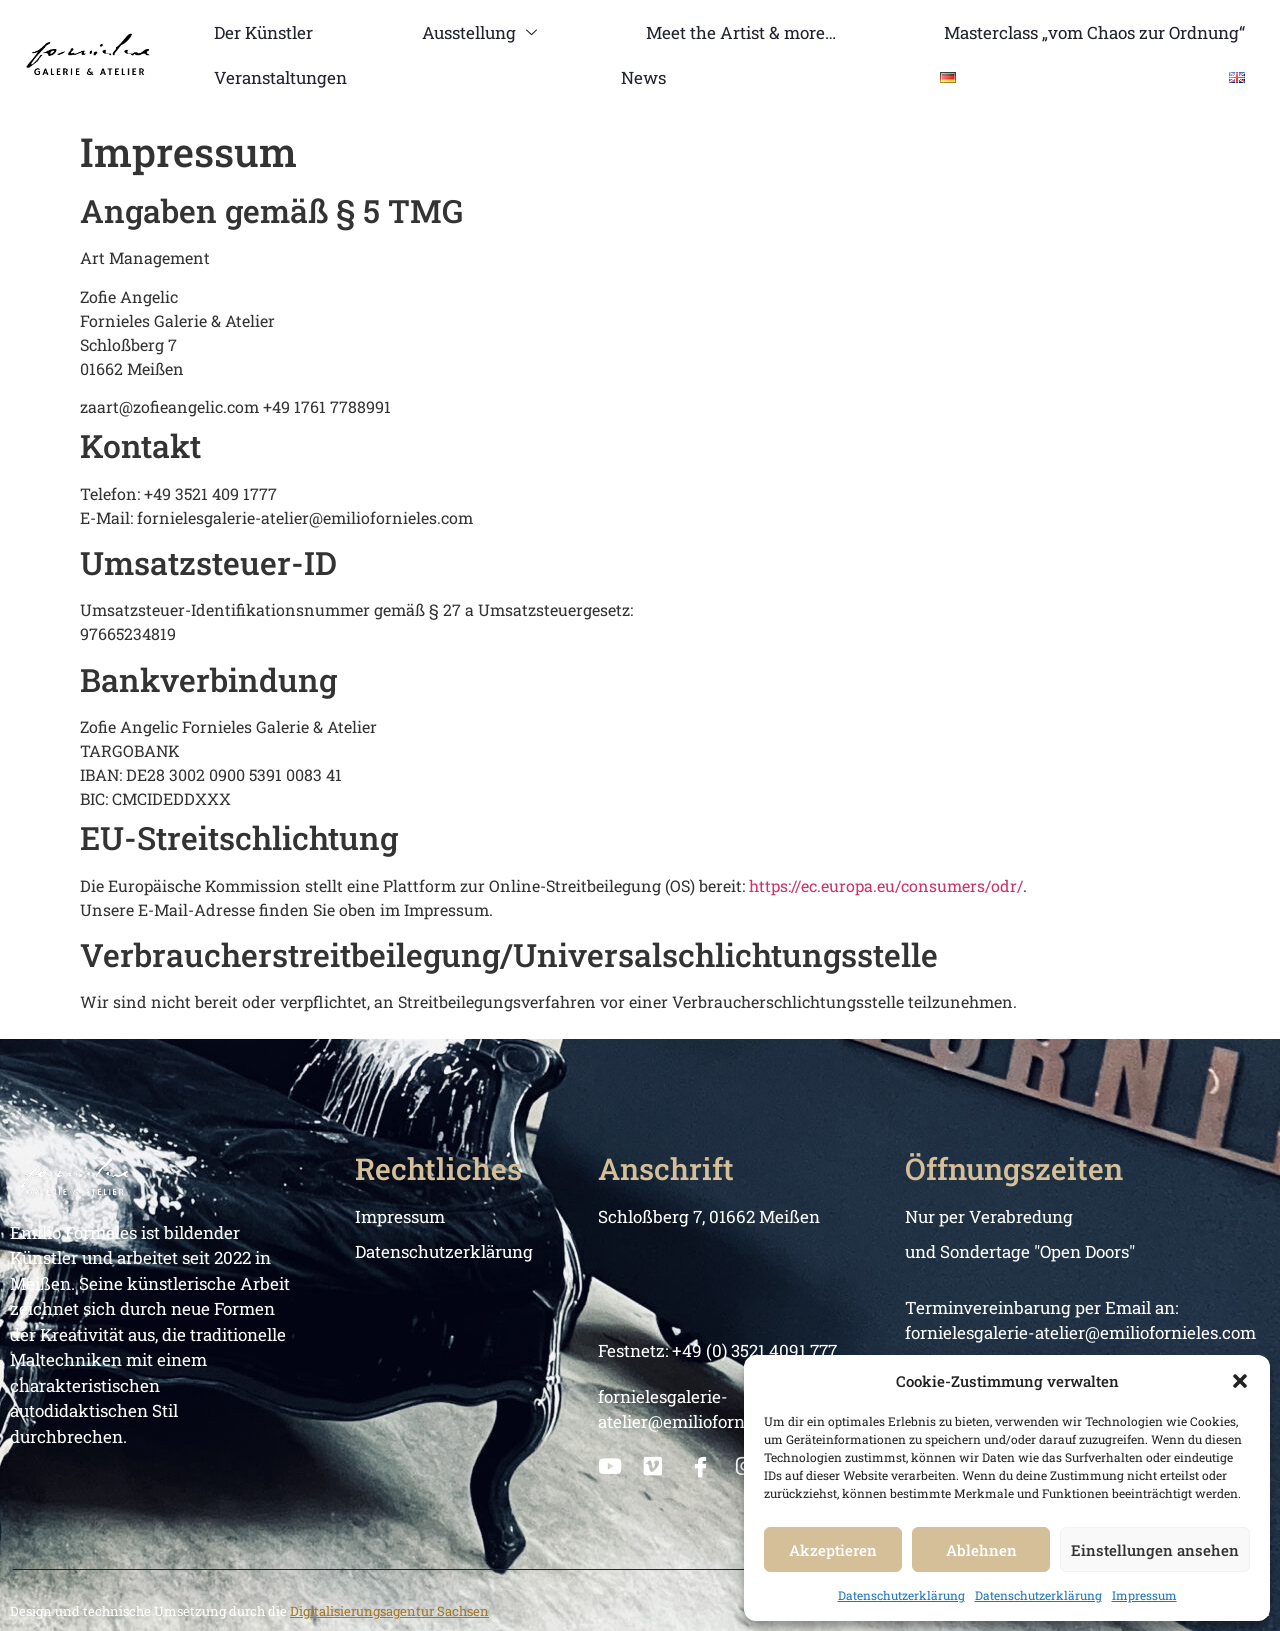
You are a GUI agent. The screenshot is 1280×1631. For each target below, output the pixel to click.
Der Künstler (263, 32)
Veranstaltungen (280, 77)
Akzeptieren (833, 1550)
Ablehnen (981, 1550)
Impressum (1144, 1595)
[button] (1240, 1381)
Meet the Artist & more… (740, 32)
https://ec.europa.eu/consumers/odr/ (886, 885)
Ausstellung (479, 32)
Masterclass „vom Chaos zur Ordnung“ (1094, 32)
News (643, 77)
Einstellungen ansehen (1155, 1550)
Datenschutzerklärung (901, 1595)
